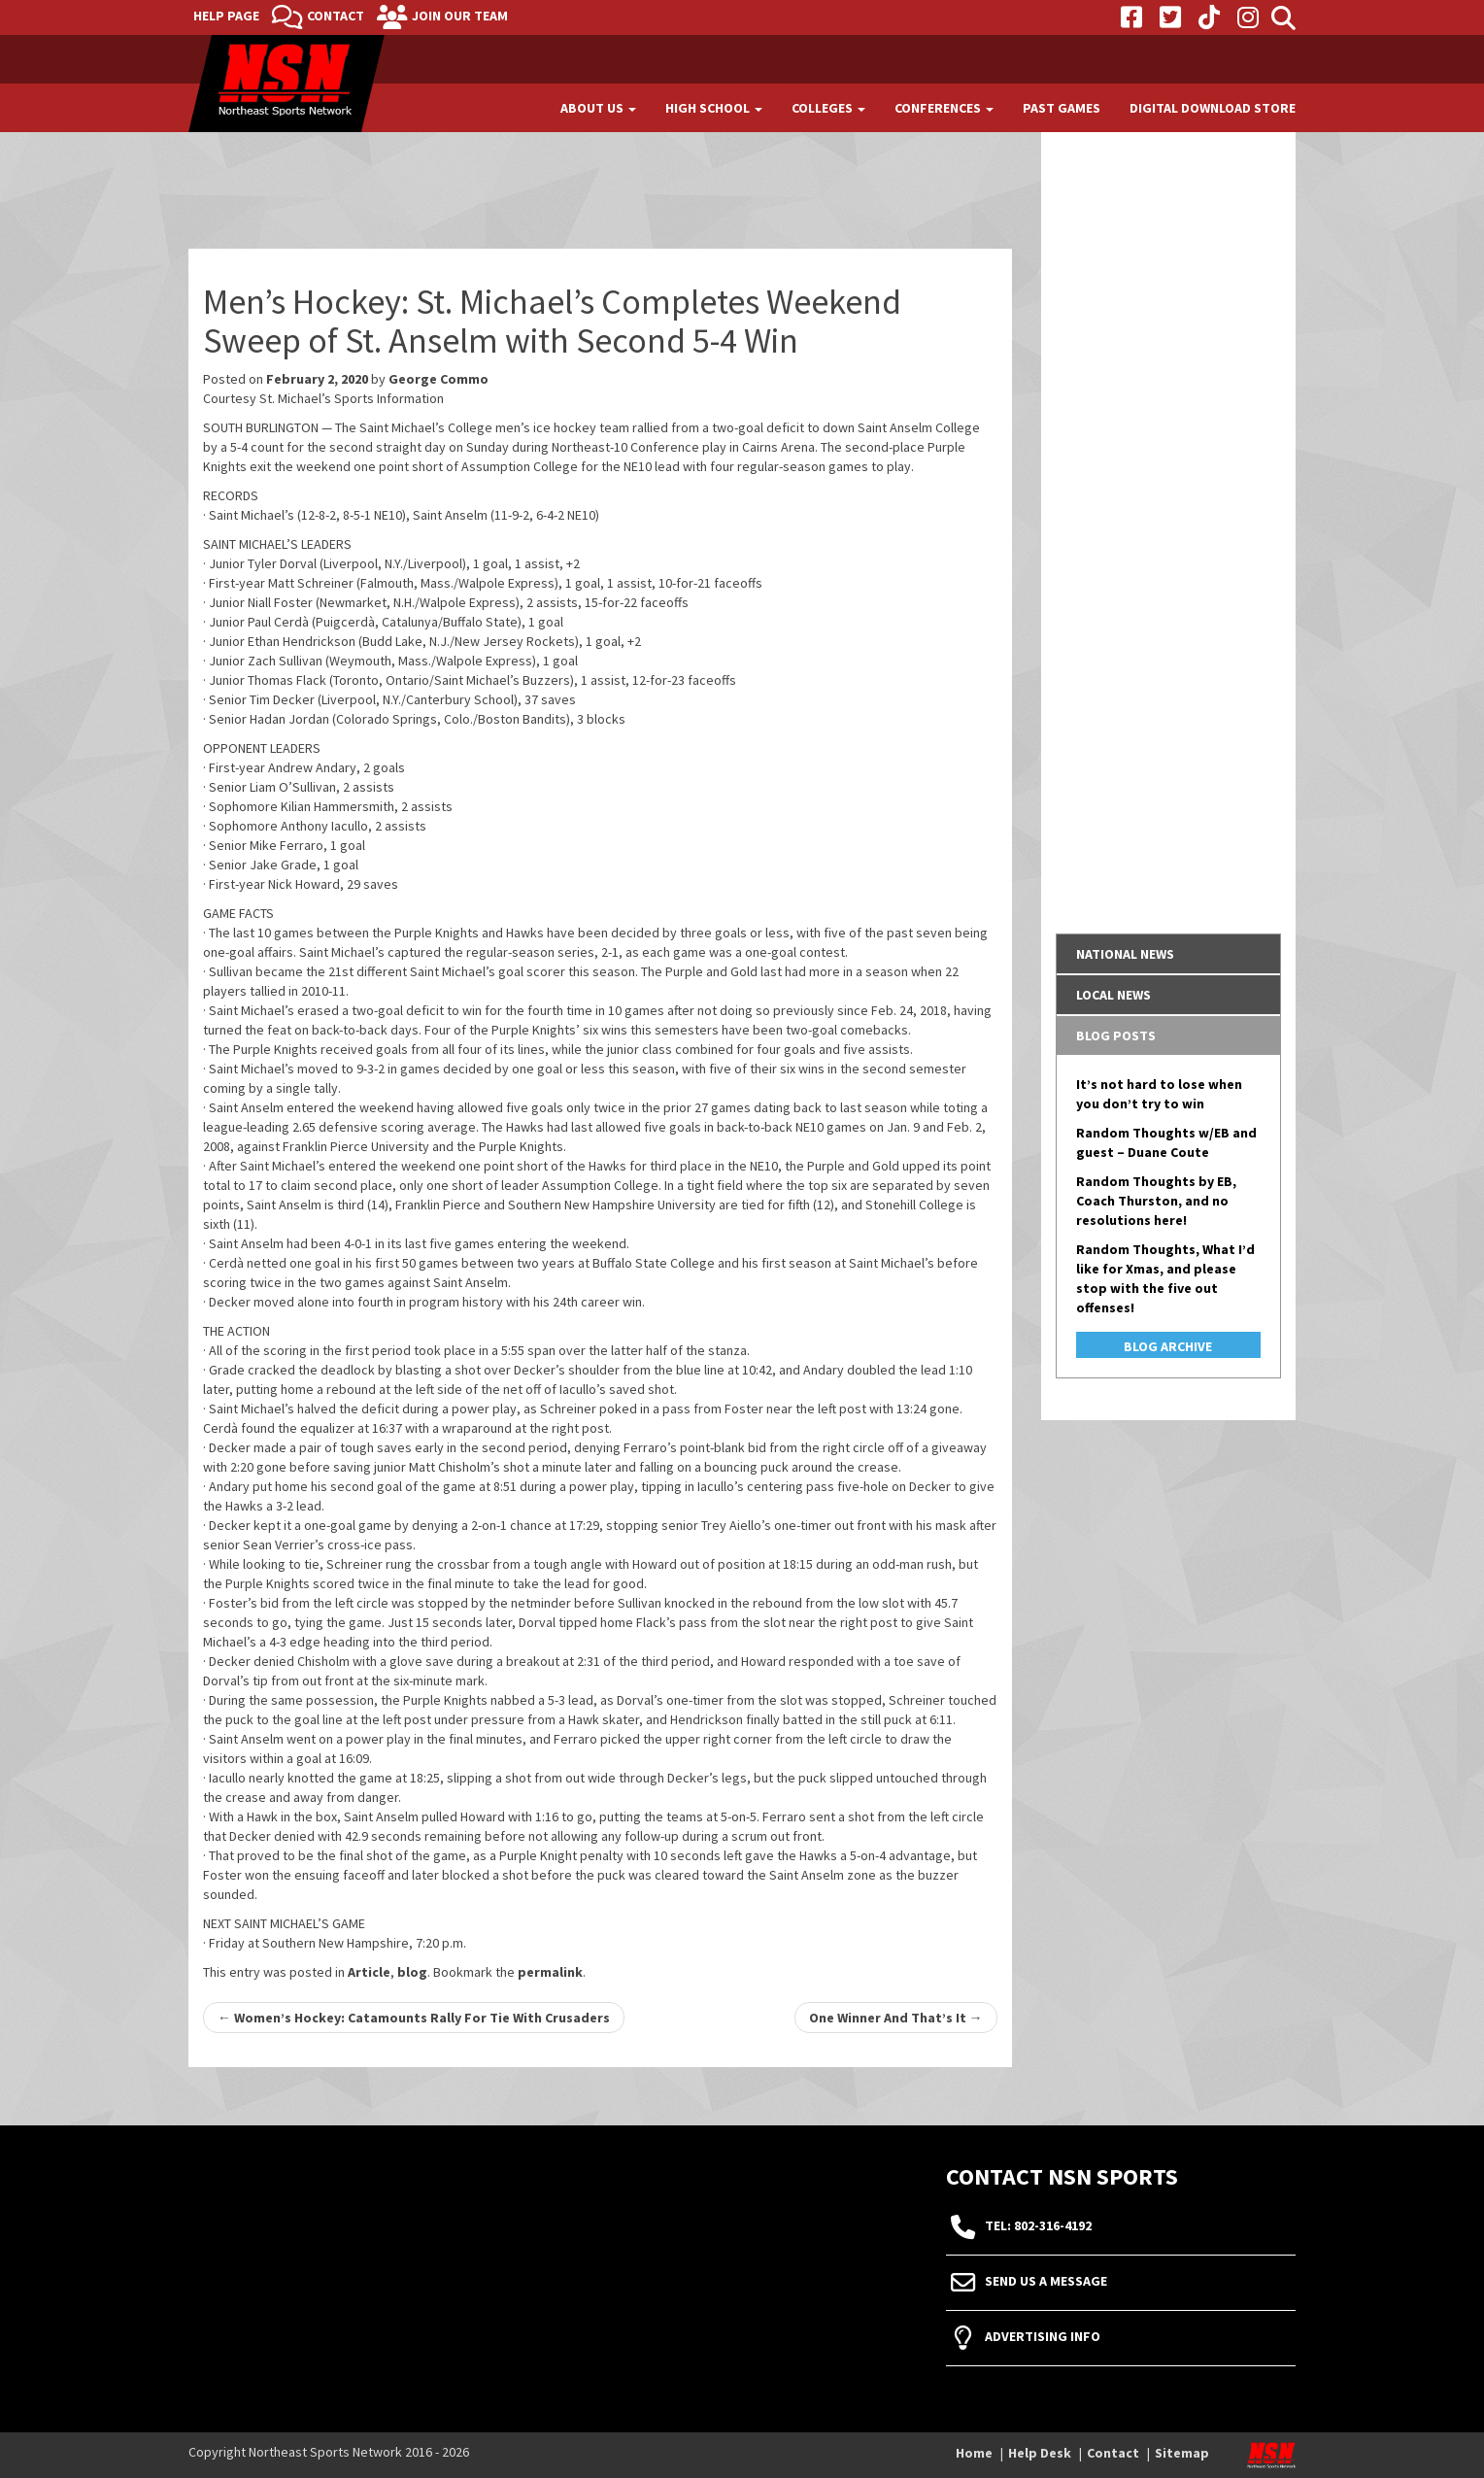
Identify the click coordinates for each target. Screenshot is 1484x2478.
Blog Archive (1168, 1346)
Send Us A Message (1046, 2281)
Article (369, 1972)
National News (1125, 954)
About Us (598, 108)
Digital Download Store (1213, 108)
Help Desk (1039, 2452)
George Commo (438, 379)
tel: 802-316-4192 (1038, 2225)
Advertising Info (1042, 2336)
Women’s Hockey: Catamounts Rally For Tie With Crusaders (414, 2017)
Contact (335, 15)
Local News (1113, 994)
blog (412, 1972)
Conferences (944, 108)
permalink (550, 1972)
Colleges (828, 108)
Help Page (226, 15)
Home (974, 2452)
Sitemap (1182, 2452)
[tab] (1169, 953)
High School (713, 108)
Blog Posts (1116, 1035)
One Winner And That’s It (896, 2017)
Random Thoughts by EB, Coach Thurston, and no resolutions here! (1156, 1200)
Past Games (1061, 108)
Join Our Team (460, 15)
